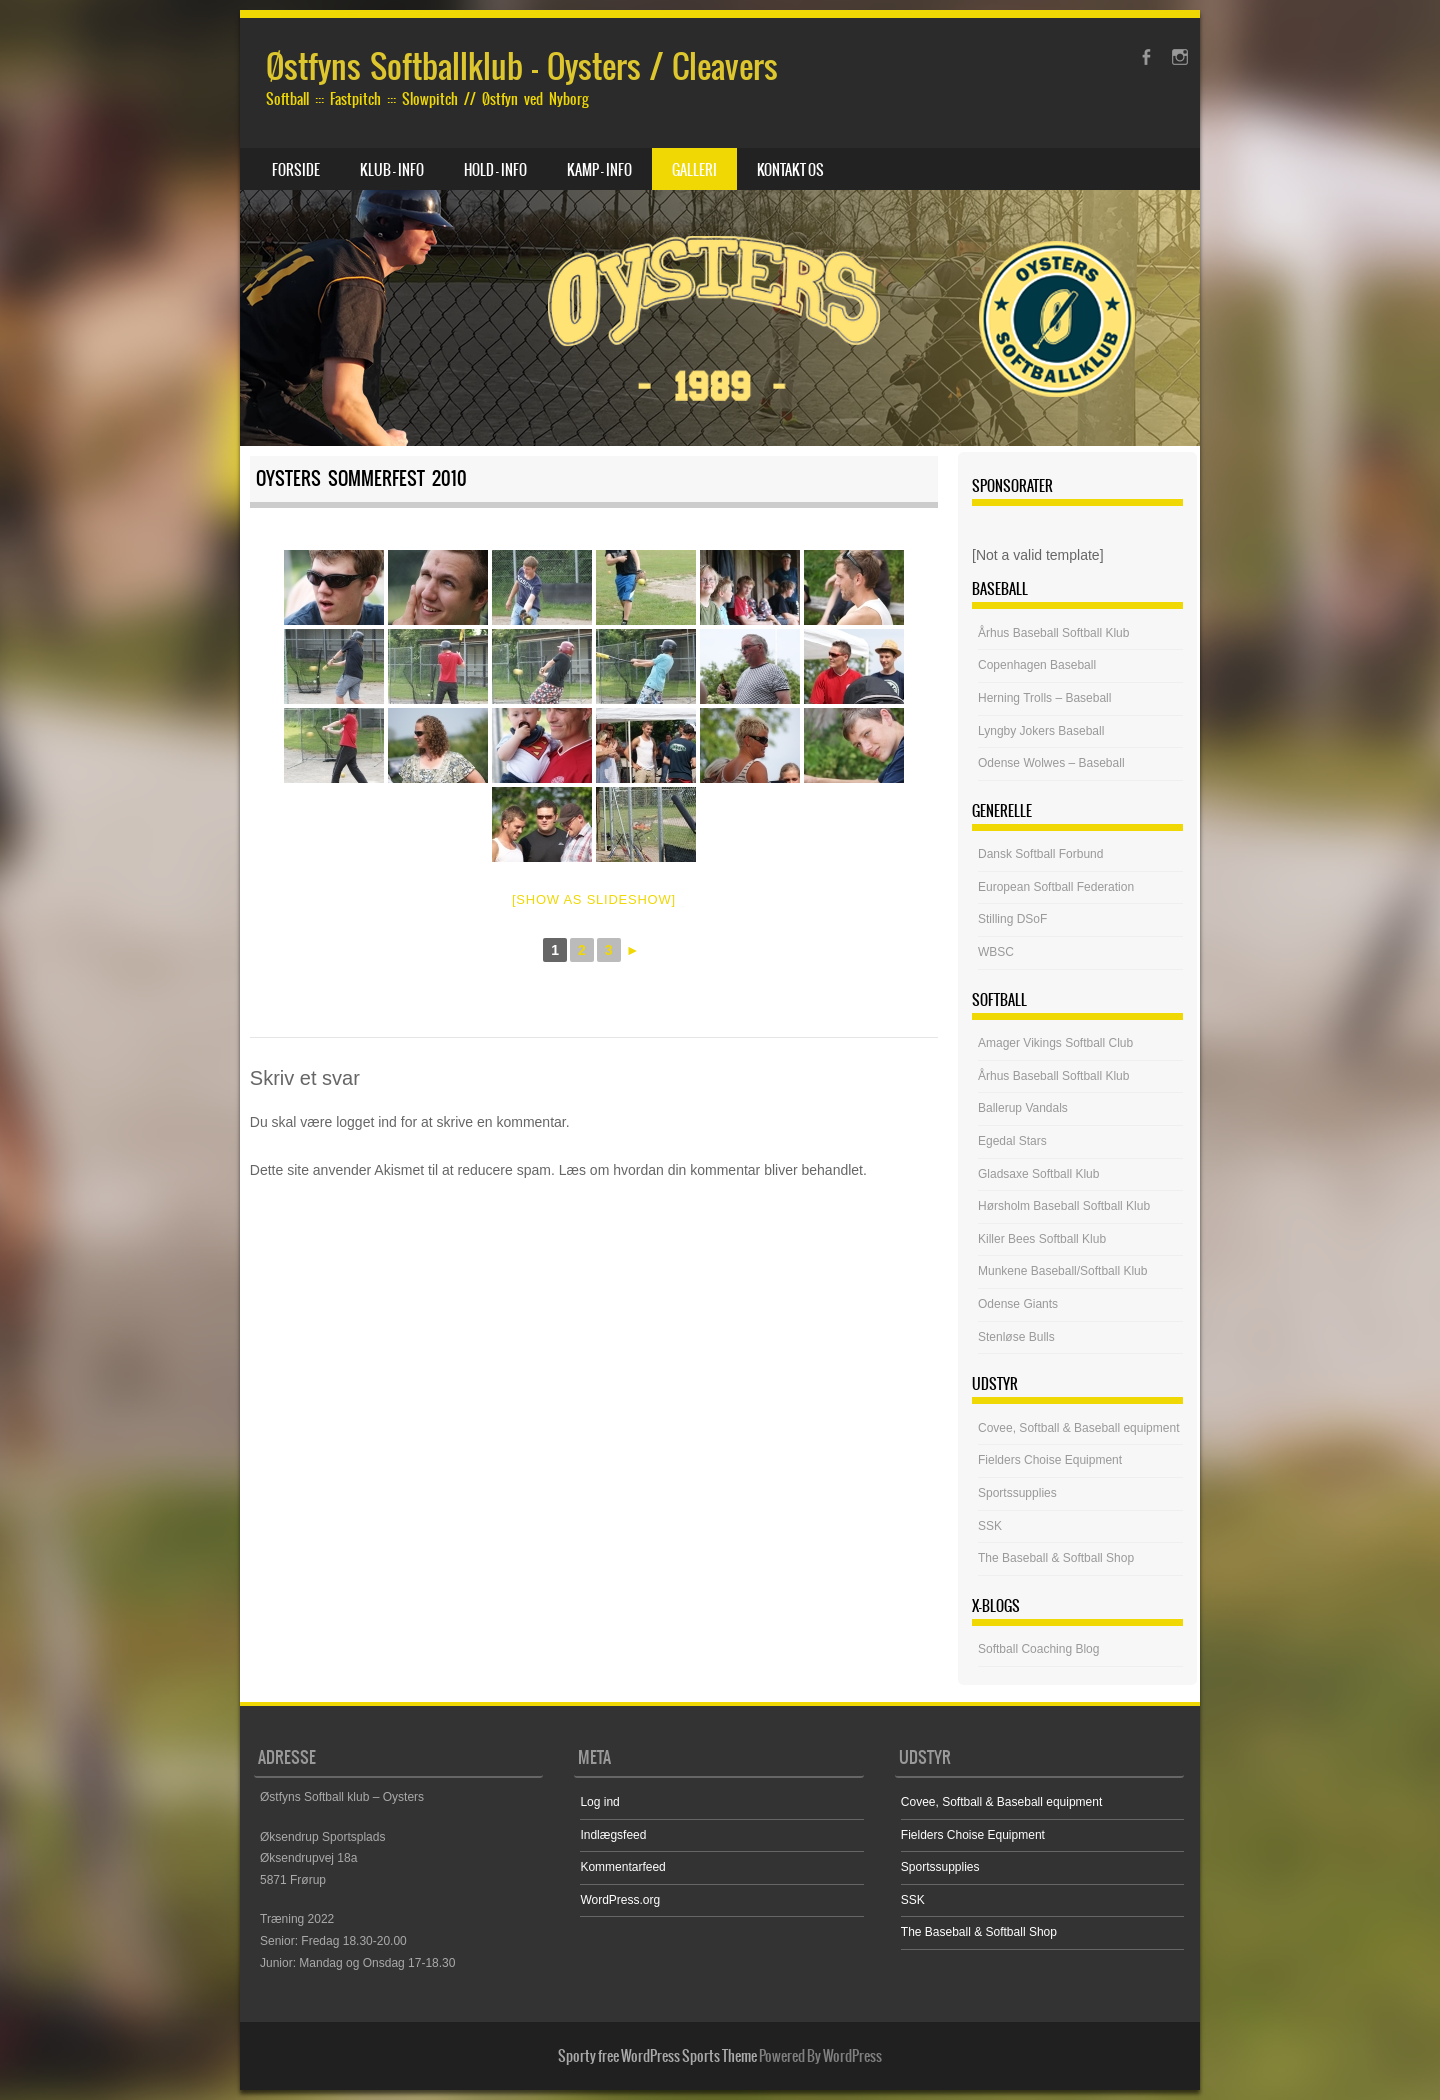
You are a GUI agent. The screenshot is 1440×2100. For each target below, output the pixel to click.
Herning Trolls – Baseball (1044, 698)
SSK (990, 1526)
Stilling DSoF (1012, 919)
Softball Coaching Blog (1038, 1649)
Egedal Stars (1012, 1141)
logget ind (366, 1122)
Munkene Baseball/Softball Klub (1062, 1271)
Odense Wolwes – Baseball (1051, 763)
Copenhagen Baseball (1037, 665)
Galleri (694, 170)
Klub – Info (392, 170)
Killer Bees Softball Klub (1042, 1239)
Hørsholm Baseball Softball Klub (1064, 1206)
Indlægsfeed (613, 1835)
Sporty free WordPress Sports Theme (657, 2056)
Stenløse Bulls (1016, 1337)
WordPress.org (620, 1900)
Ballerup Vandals (1023, 1108)
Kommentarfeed (622, 1867)
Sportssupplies (1017, 1493)
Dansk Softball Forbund (1040, 854)
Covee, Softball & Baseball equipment (1078, 1428)
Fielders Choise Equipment (1050, 1460)
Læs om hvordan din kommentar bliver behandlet (711, 1170)
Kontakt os (790, 170)
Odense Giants (1018, 1304)
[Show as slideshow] (594, 899)
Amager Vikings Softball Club (1055, 1043)
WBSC (996, 952)
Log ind (599, 1802)
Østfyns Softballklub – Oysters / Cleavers (522, 66)
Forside (296, 170)
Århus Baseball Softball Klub (1053, 633)
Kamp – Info (599, 170)
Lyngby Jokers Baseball (1041, 731)
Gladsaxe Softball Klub (1038, 1174)
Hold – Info (495, 170)
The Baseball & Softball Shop (1056, 1558)
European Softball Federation (1056, 887)
